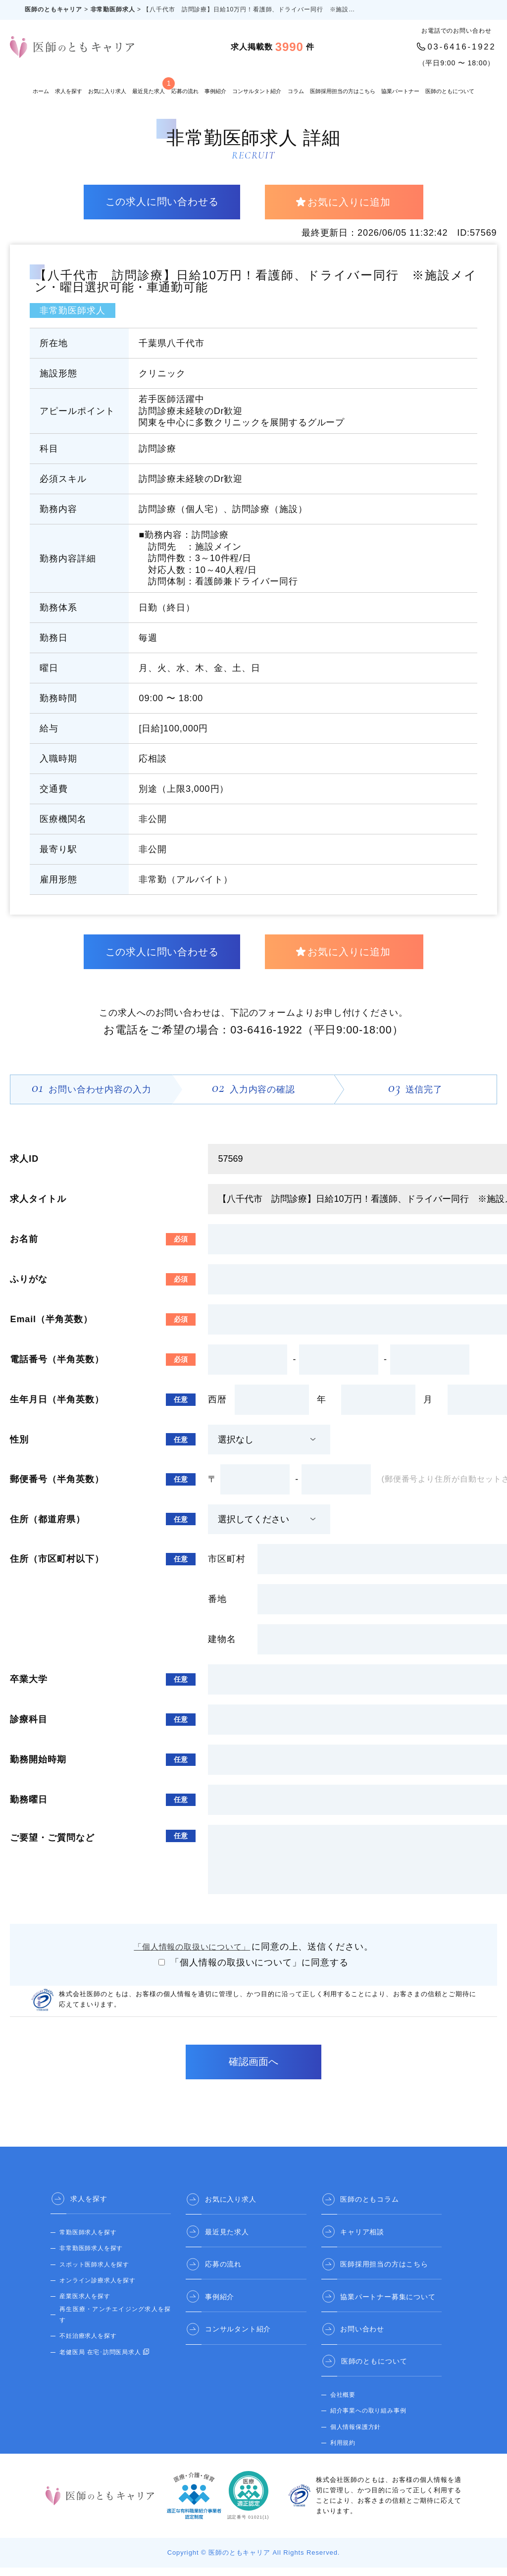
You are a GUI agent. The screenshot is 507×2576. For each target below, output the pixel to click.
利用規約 (343, 2449)
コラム (296, 91)
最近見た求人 (148, 85)
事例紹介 (215, 91)
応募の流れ (185, 91)
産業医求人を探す (84, 2305)
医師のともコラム (370, 2207)
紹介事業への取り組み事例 (368, 2418)
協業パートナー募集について (389, 2304)
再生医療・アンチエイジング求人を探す (115, 2322)
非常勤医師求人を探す (91, 2257)
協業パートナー (400, 91)
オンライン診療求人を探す (97, 2288)
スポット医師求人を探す (94, 2272)
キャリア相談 (363, 2239)
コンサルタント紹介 (256, 91)
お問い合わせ (363, 2336)
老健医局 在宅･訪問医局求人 (100, 2360)
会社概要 (343, 2401)
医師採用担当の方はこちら (342, 91)
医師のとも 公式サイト (363, 2466)
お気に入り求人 (107, 91)
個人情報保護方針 (355, 2433)
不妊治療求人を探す (88, 2343)
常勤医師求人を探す (88, 2240)
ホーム (41, 91)
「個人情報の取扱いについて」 (192, 1955)
